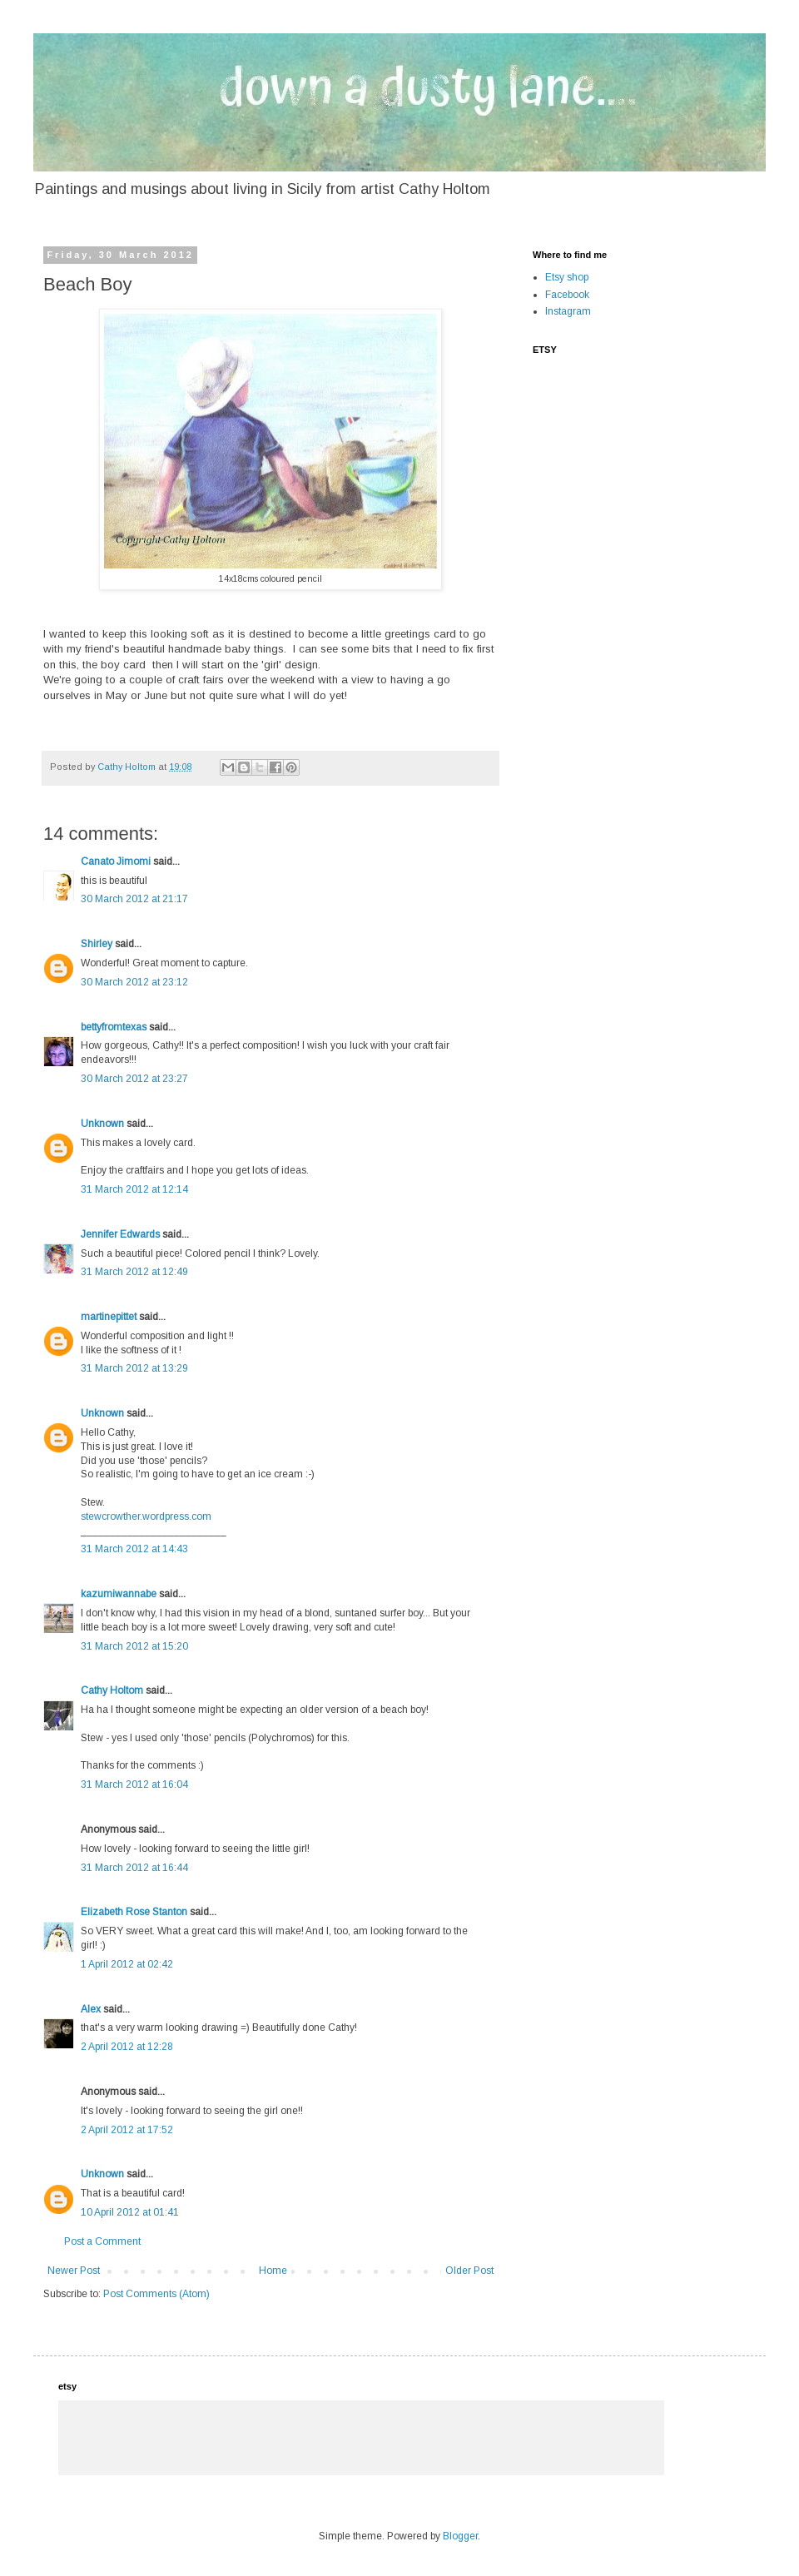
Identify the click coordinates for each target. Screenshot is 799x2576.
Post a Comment (102, 2241)
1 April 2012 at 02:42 (127, 1964)
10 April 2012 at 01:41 (130, 2212)
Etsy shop (566, 277)
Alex (91, 2009)
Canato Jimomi (116, 861)
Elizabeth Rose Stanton (134, 1912)
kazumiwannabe (118, 1594)
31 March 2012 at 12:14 (134, 1189)
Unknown (102, 1123)
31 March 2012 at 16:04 (134, 1784)
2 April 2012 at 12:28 (127, 2046)
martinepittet (108, 1317)
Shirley (96, 944)
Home (273, 2270)
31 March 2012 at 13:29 (134, 1368)
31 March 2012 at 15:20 (134, 1646)
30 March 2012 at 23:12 (134, 982)
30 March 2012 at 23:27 (134, 1079)
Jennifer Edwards (120, 1234)
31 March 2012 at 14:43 (134, 1549)
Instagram (568, 311)
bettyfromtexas (113, 1027)
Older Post (469, 2270)
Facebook (567, 294)
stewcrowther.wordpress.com (146, 1516)
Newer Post (73, 2270)
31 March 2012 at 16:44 (134, 1868)
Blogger (460, 2536)
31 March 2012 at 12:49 (134, 1272)
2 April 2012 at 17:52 (127, 2130)
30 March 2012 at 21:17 (134, 899)
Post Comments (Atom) (156, 2294)
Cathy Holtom (112, 1690)
